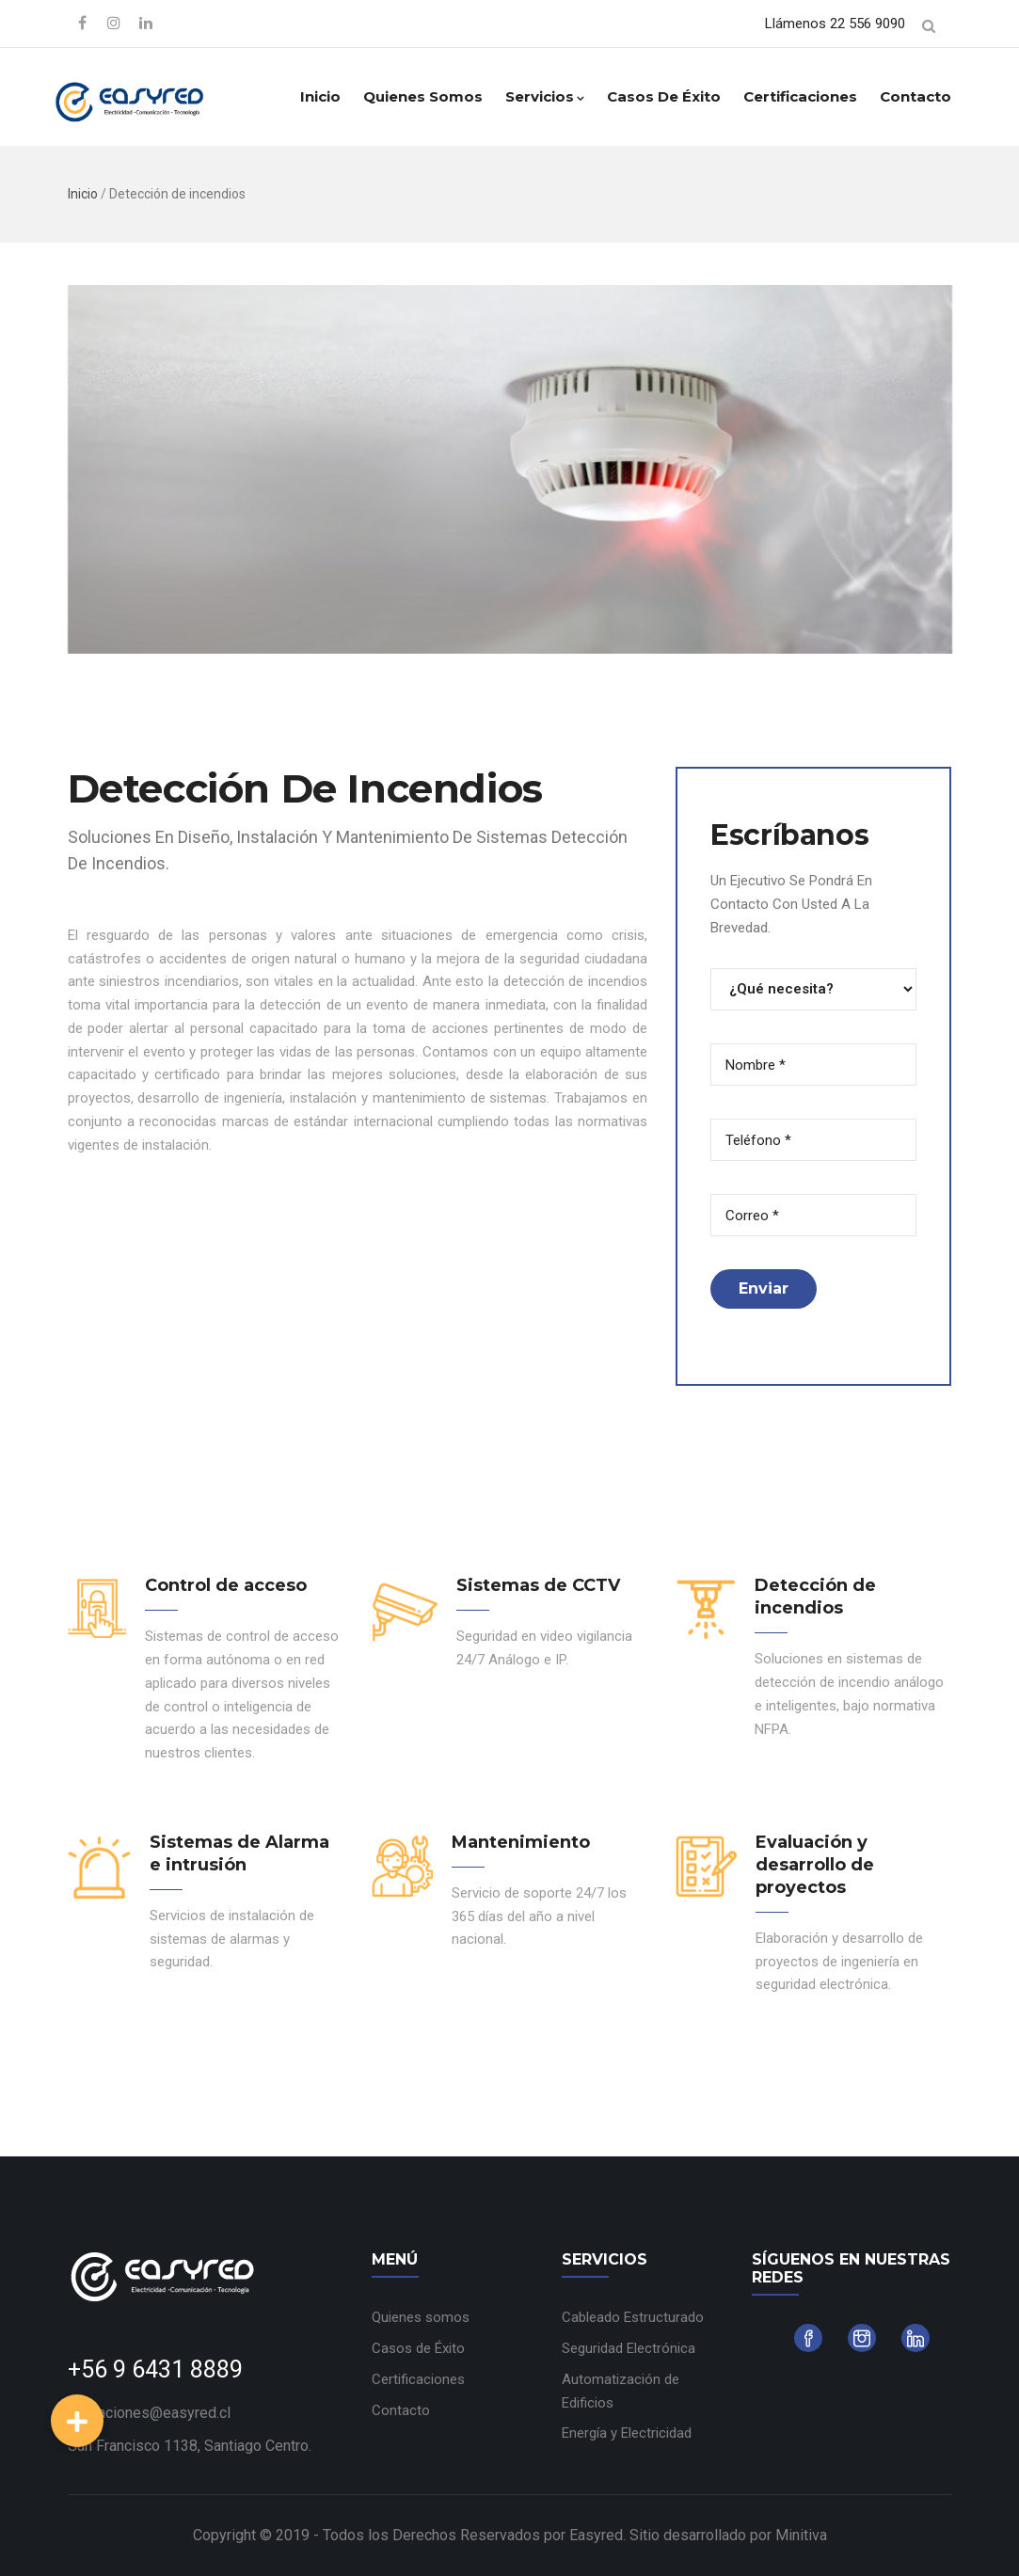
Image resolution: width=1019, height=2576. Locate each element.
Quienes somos (423, 96)
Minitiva (801, 2535)
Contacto (915, 96)
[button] (77, 2420)
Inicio (320, 96)
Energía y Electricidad (627, 2433)
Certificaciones (800, 96)
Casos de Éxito (664, 96)
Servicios (544, 96)
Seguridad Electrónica (628, 2348)
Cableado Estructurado (633, 2317)
